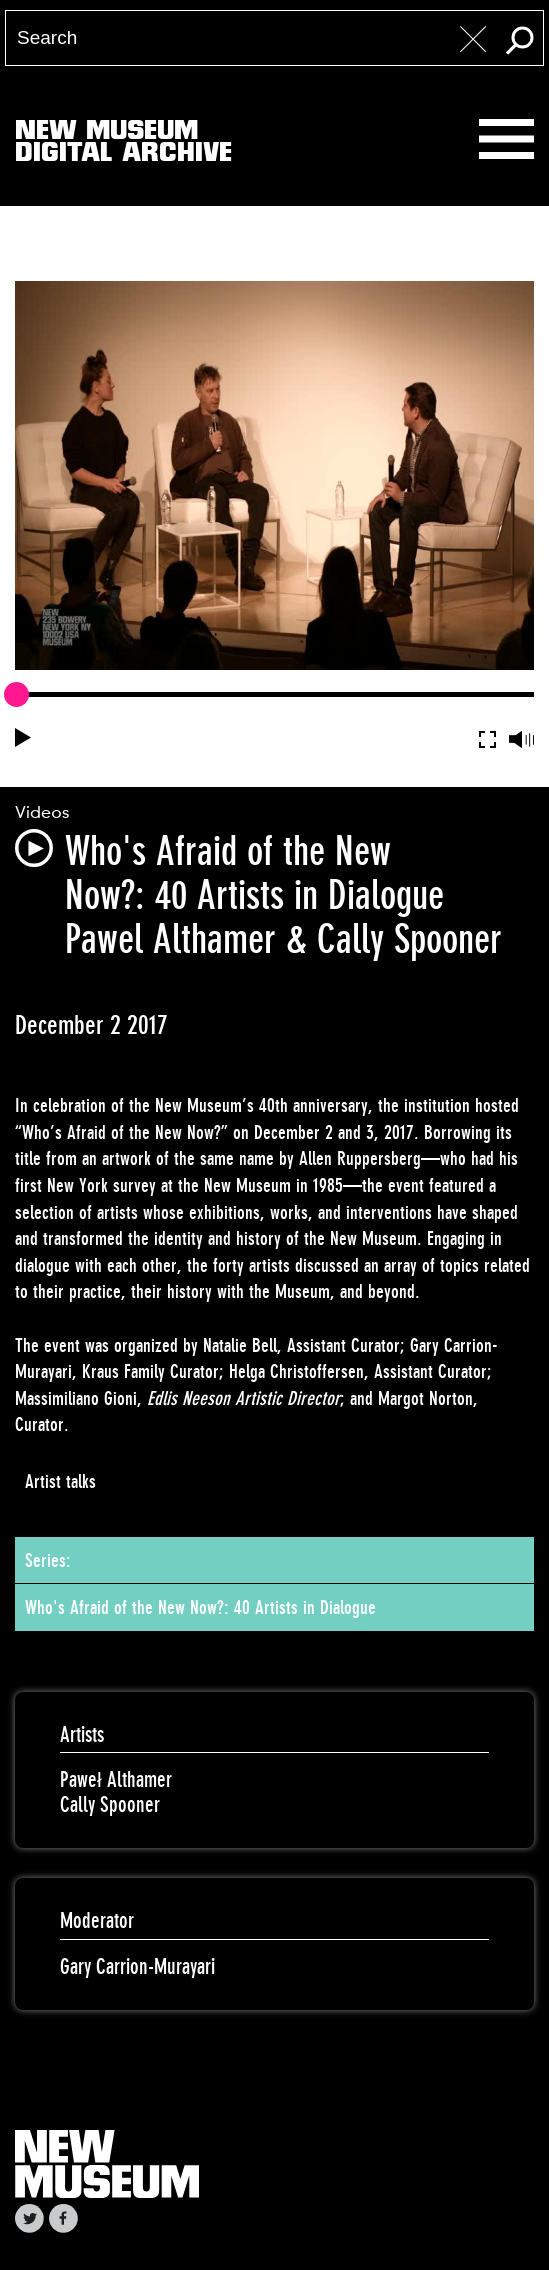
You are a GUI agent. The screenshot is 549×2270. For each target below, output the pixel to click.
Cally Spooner (110, 1804)
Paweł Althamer (116, 1779)
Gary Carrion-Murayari (137, 1966)
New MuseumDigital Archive (123, 145)
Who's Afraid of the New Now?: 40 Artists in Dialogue (200, 1607)
